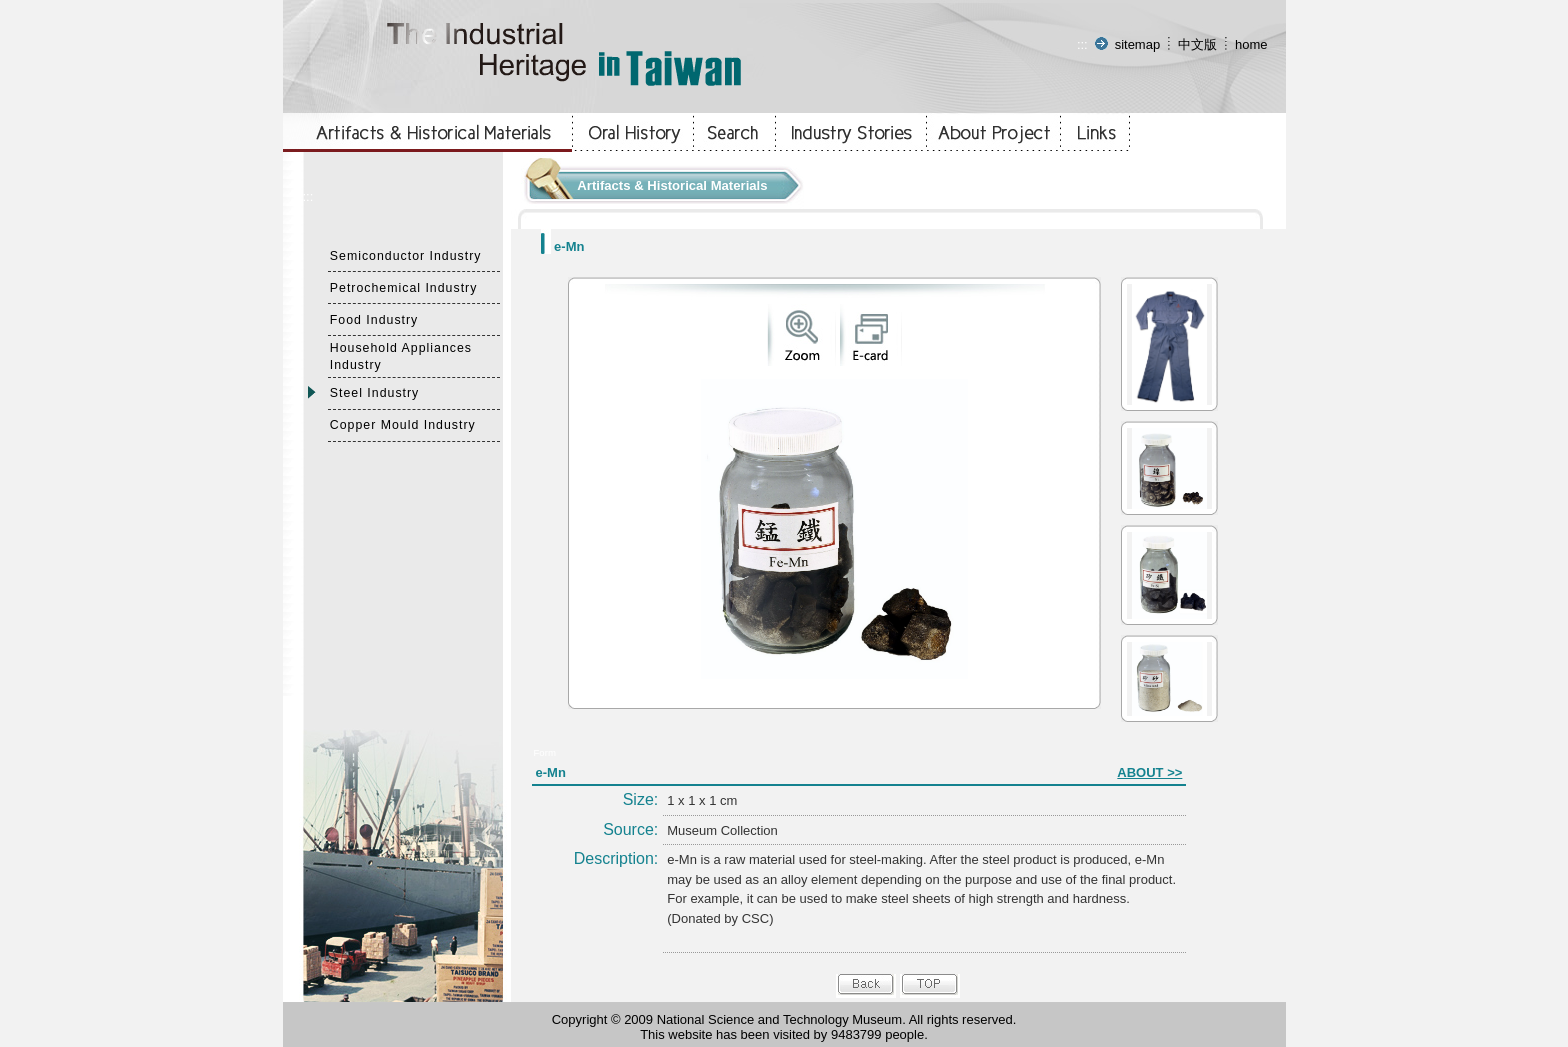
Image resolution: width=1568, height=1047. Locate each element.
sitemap (1138, 44)
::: (1082, 44)
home (1251, 44)
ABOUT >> (1149, 772)
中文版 (1197, 44)
